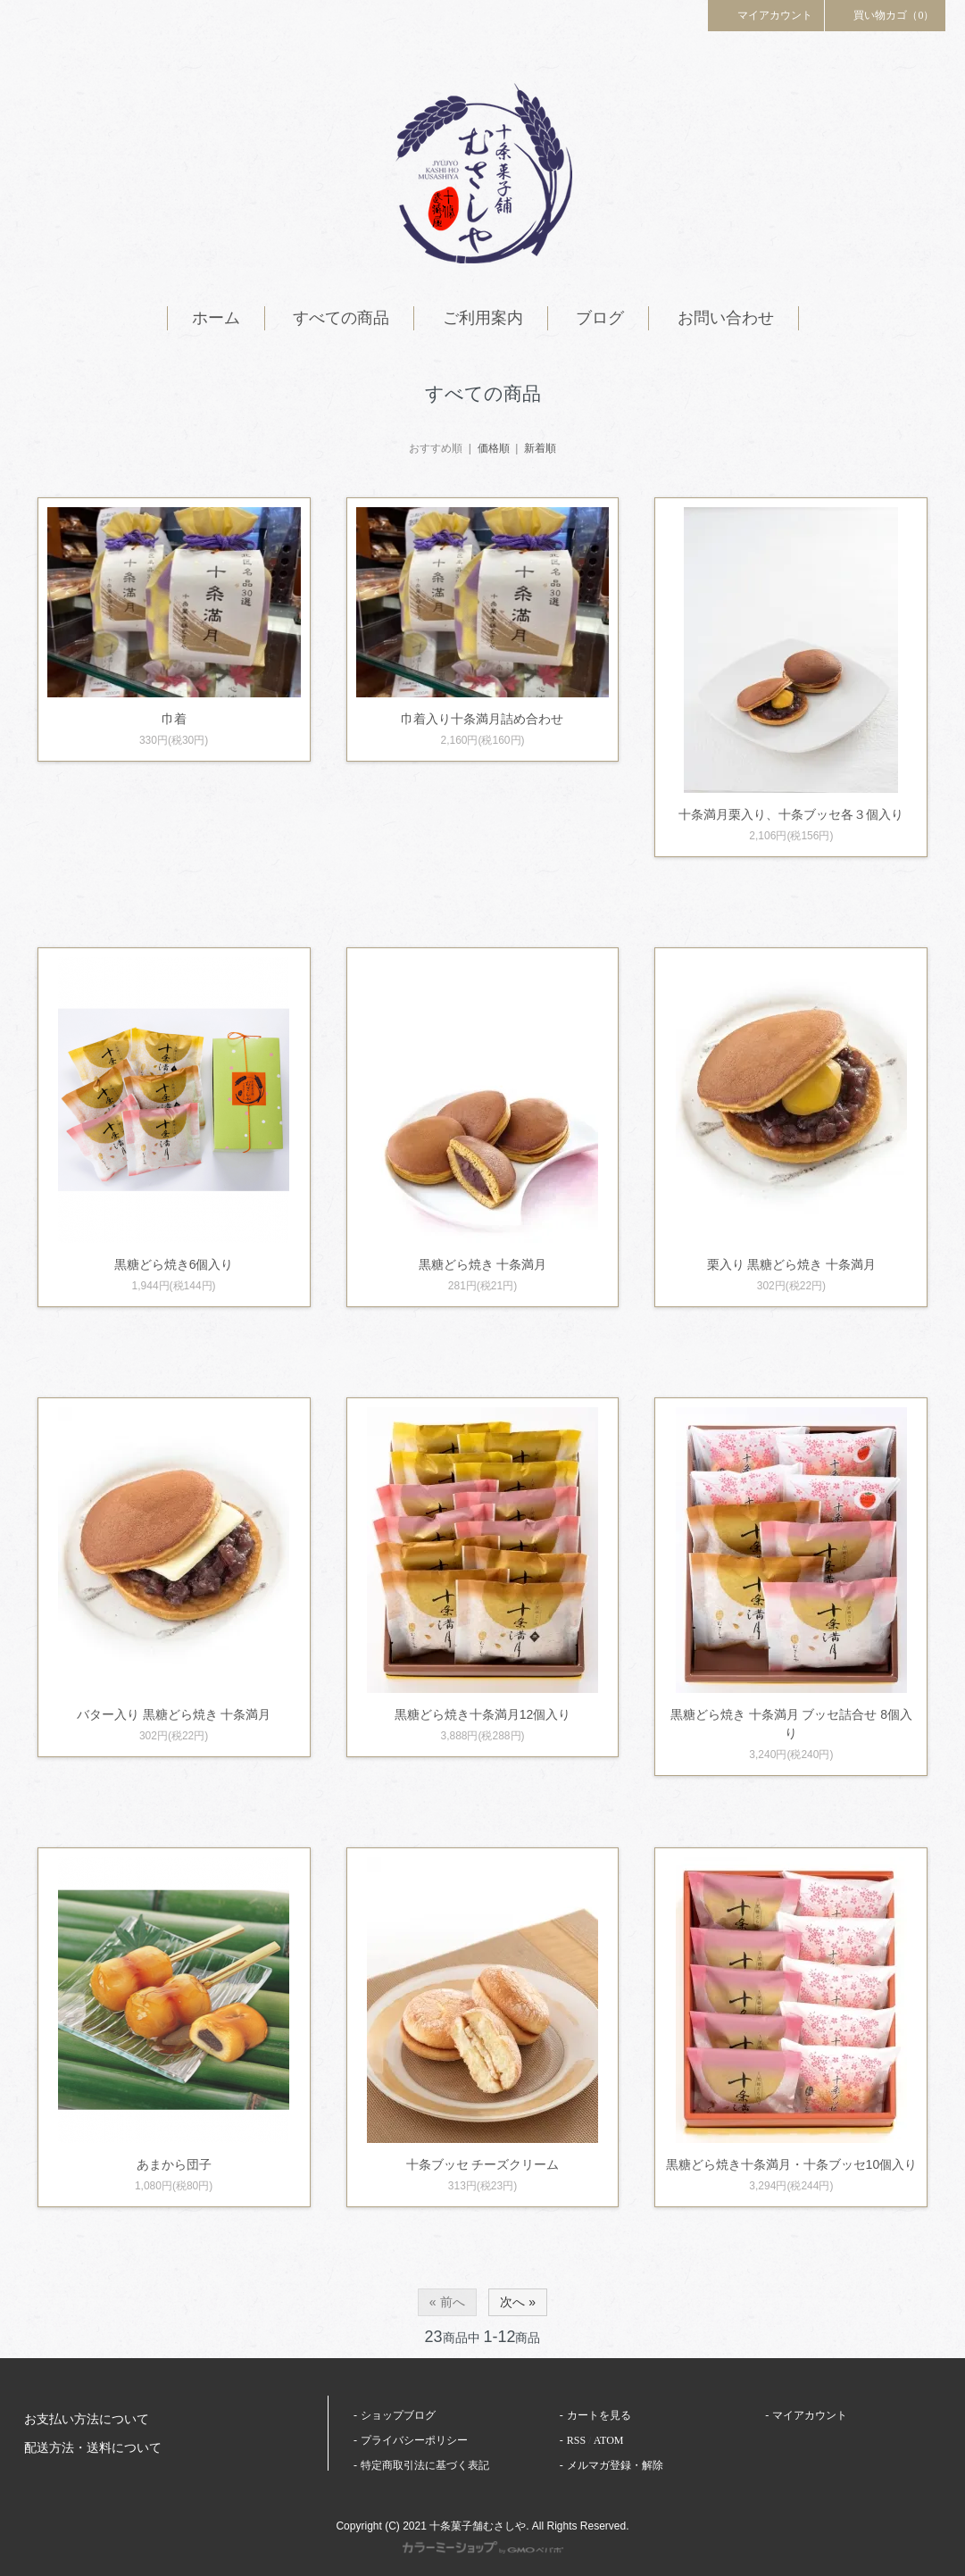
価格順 (494, 448)
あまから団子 (174, 2164)
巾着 (174, 719)
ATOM (609, 2440)
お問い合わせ (726, 318)
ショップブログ (398, 2415)
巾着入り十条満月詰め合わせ (482, 719)
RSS (576, 2440)
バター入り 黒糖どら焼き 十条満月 (174, 1714)
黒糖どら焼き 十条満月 (483, 1264)
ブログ (600, 318)
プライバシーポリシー (414, 2440)
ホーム (216, 318)
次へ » (518, 2302)
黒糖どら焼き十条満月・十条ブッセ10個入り (792, 2164)
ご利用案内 (483, 318)
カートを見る (599, 2415)
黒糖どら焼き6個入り (174, 1264)
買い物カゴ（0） (885, 14)
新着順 (540, 448)
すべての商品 (341, 318)
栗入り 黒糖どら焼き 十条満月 (792, 1264)
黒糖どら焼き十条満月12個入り (483, 1714)
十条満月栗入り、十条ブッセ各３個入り (790, 814)
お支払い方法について (86, 2419)
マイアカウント (766, 14)
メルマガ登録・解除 (615, 2465)
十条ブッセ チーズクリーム (483, 2164)
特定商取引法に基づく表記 (425, 2465)
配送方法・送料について (93, 2448)
